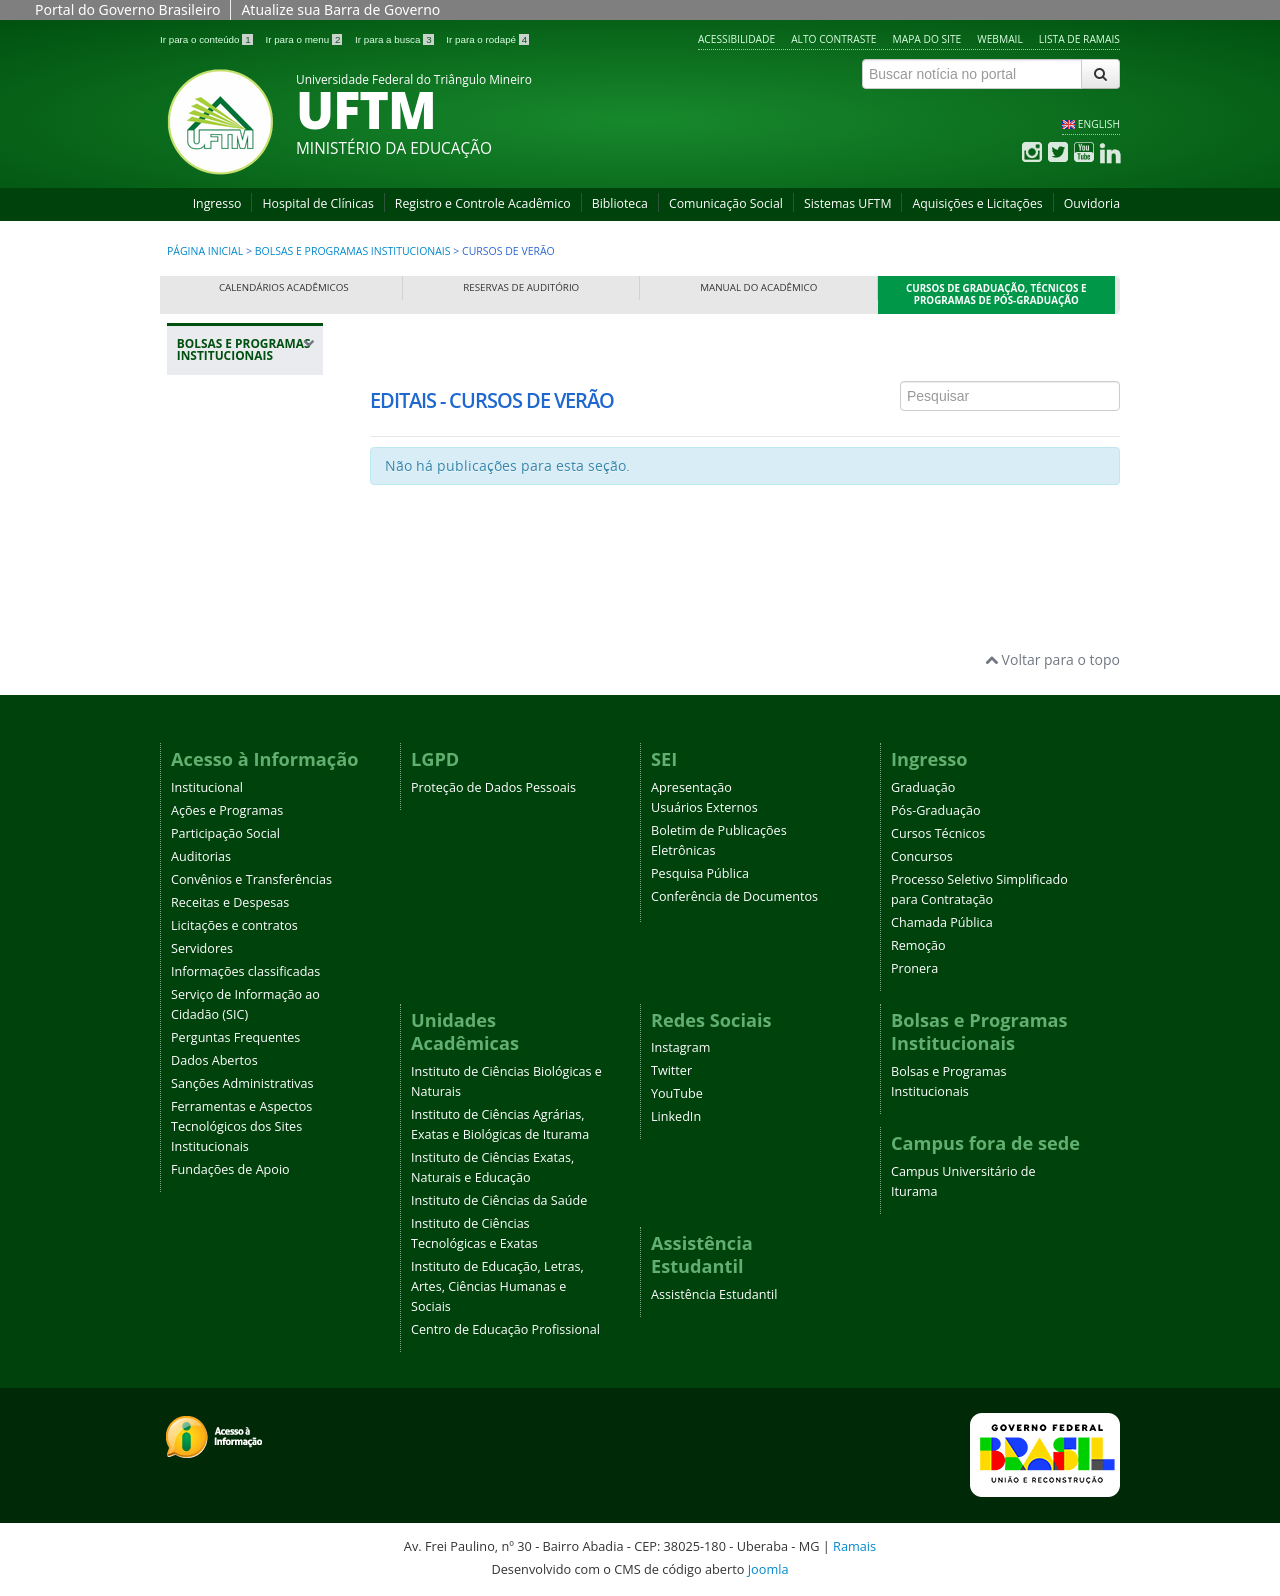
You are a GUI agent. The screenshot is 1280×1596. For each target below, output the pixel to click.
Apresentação (691, 787)
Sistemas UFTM (848, 203)
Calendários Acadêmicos (284, 287)
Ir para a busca (395, 39)
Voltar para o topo (1052, 659)
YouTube (677, 1093)
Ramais (854, 1546)
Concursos (922, 856)
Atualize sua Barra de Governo (340, 9)
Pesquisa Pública (700, 873)
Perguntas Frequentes (235, 1037)
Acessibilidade (736, 39)
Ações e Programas (227, 810)
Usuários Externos (704, 807)
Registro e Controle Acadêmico (483, 203)
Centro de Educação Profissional (505, 1329)
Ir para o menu (305, 39)
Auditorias (201, 856)
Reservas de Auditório (521, 287)
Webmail (1000, 39)
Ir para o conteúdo (207, 39)
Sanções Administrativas (242, 1083)
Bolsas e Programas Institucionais (353, 251)
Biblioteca (620, 203)
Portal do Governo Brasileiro (127, 9)
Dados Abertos (214, 1060)
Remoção (918, 945)
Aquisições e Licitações (977, 203)
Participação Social (225, 833)
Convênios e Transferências (251, 879)
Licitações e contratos (234, 925)
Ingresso (217, 203)
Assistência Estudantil (714, 1294)
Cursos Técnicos (938, 833)
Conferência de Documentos (734, 896)
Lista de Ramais (1079, 39)
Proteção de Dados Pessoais (493, 787)
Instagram (680, 1047)
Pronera (914, 968)
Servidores (202, 948)
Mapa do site (927, 39)
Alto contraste (833, 39)
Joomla (768, 1569)
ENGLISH (1099, 124)
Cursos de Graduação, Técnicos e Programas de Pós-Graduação (996, 294)
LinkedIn (676, 1116)
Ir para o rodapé (487, 39)
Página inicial (205, 251)
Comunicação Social (726, 203)
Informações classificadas (245, 971)
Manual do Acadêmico (758, 287)
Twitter (671, 1070)
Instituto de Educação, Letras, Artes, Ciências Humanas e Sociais (497, 1286)
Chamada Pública (942, 922)
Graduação (923, 787)
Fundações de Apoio (230, 1169)
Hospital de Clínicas (317, 203)
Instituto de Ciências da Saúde (499, 1200)
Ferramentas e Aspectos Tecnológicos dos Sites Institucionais (241, 1126)
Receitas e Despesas (230, 902)
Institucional (207, 787)
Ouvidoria (1092, 203)
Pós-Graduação (936, 810)
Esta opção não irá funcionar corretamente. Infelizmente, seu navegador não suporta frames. (745, 446)
